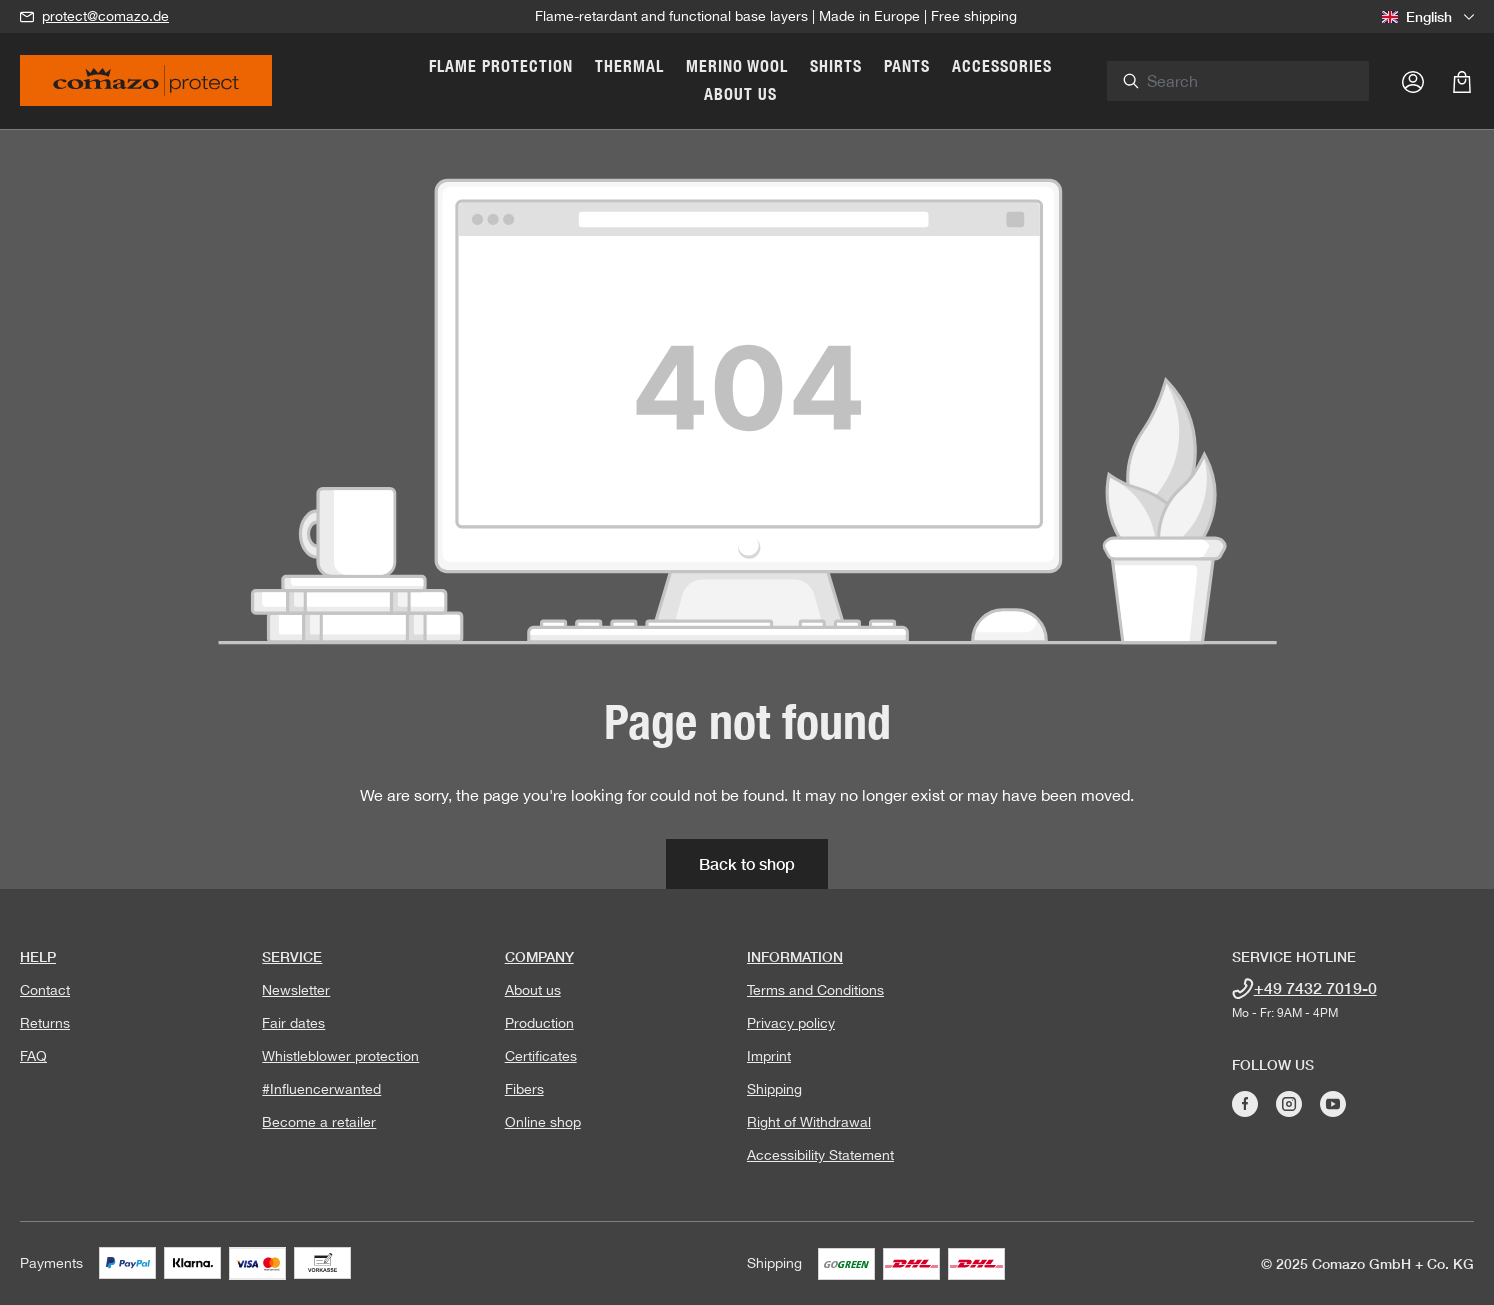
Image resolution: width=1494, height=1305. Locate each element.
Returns (45, 1023)
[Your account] (1413, 81)
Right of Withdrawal (809, 1122)
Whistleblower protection (340, 1056)
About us (533, 990)
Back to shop (747, 863)
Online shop (543, 1122)
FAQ (33, 1056)
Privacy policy (791, 1023)
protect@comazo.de (105, 16)
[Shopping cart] (1462, 81)
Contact (45, 990)
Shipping (774, 1089)
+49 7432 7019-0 (1315, 987)
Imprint (769, 1056)
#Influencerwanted (321, 1089)
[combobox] (1268, 81)
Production (539, 1023)
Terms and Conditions (815, 990)
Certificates (541, 1056)
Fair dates (293, 1023)
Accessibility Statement (820, 1155)
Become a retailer (319, 1122)
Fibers (524, 1089)
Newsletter (296, 990)
